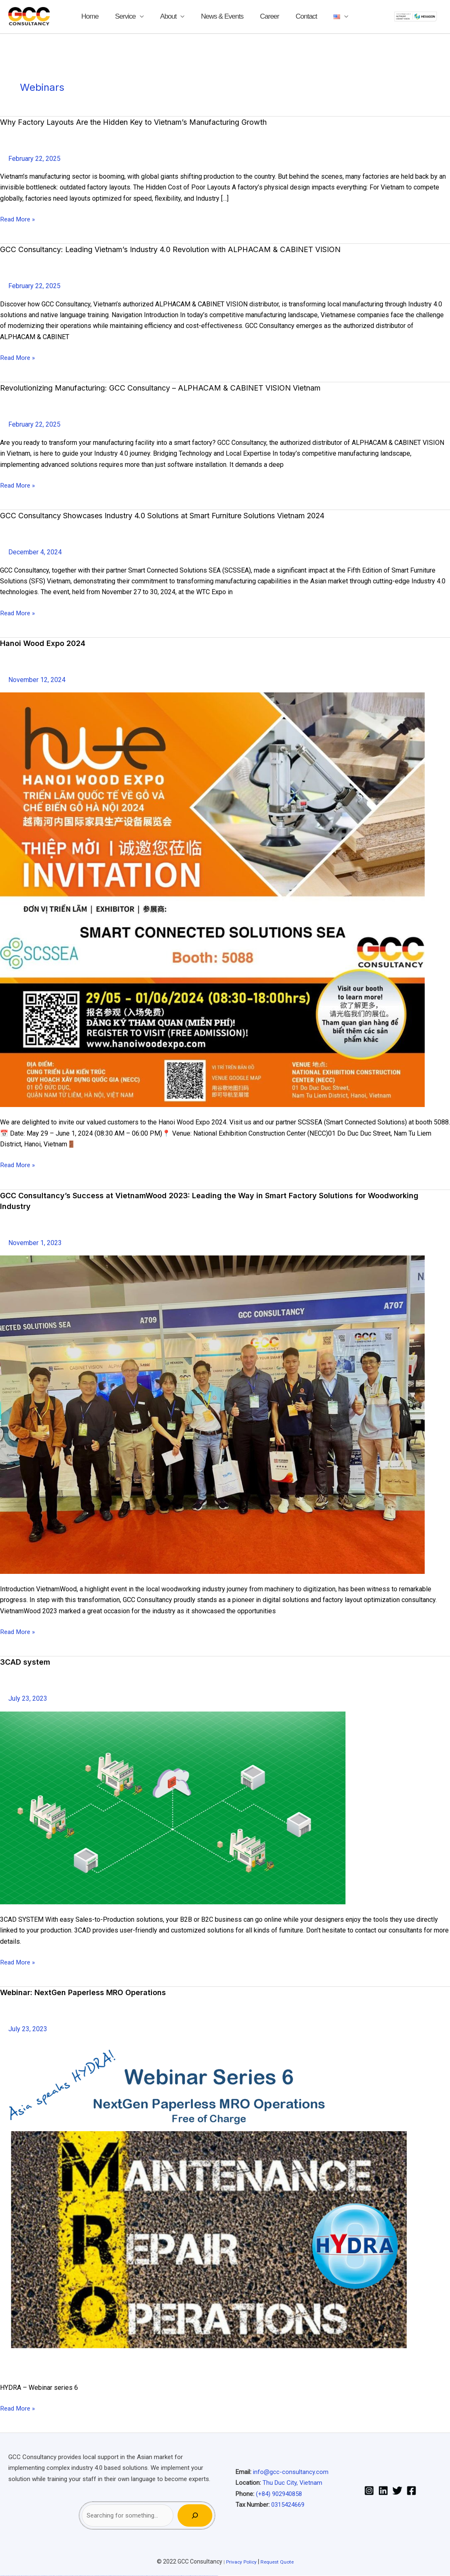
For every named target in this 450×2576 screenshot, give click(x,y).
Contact (290, 16)
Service (141, 16)
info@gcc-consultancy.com (290, 2472)
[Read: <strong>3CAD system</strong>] (172, 1807)
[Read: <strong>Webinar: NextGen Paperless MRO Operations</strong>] (212, 2206)
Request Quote (279, 2561)
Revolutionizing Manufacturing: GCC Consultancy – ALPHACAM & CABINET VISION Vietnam (180, 388)
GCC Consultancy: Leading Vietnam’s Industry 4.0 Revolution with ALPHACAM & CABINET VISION (191, 249)
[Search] (195, 2515)
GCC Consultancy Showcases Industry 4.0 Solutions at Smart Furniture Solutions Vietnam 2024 (187, 515)
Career (261, 16)
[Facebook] (411, 2491)
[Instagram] (369, 2491)
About (176, 16)
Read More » (18, 219)
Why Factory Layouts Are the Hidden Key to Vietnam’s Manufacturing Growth (152, 122)
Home (114, 16)
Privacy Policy (238, 2561)
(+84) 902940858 (279, 2494)
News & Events (222, 16)
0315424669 (287, 2504)
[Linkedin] (383, 2491)
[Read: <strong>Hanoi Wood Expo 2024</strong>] (212, 899)
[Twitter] (397, 2491)
